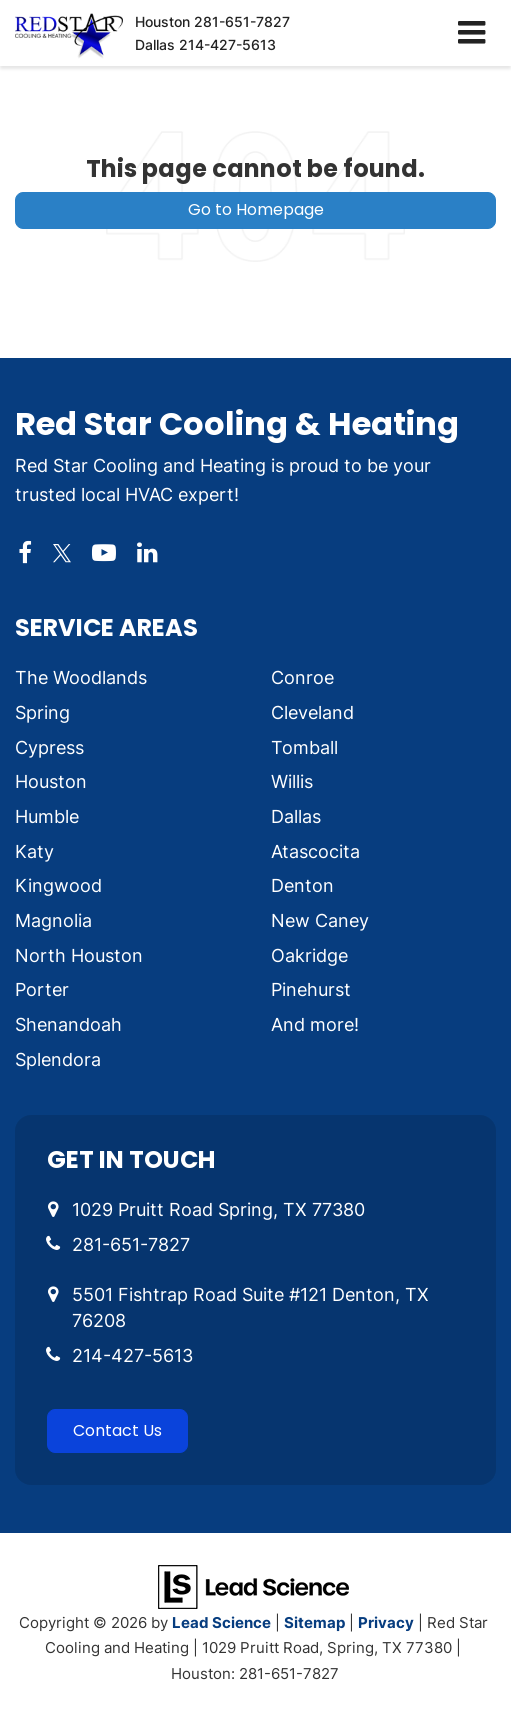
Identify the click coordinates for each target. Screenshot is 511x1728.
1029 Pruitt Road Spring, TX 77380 (218, 1209)
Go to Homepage (256, 209)
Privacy (386, 1622)
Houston (212, 21)
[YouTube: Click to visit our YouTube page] (104, 553)
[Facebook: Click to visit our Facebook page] (25, 553)
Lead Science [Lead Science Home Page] (221, 1622)
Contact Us (117, 1430)
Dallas (205, 44)
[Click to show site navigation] (471, 33)
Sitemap (314, 1622)
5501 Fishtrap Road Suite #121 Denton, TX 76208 (250, 1307)
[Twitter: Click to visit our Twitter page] (62, 553)
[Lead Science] (253, 1585)
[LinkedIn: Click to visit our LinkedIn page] (147, 553)
